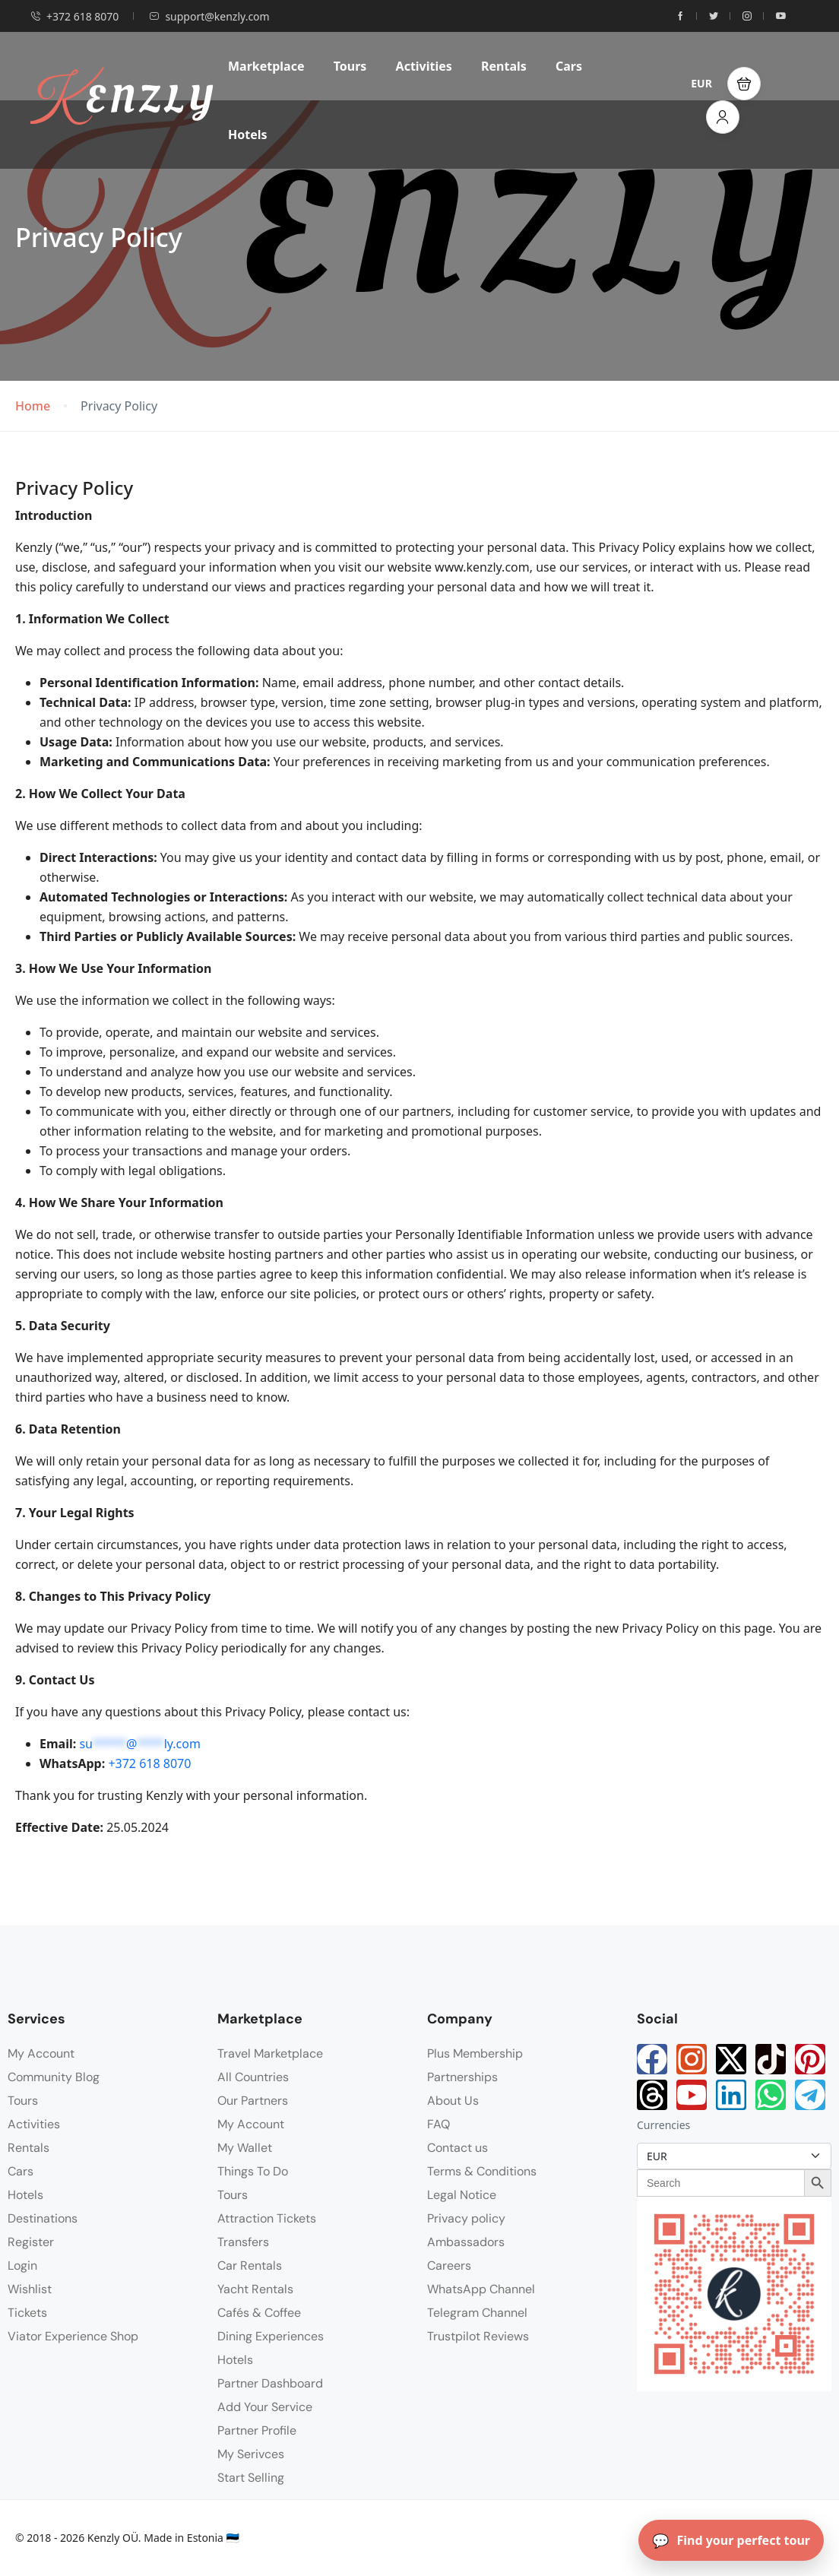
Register (31, 2242)
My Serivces (250, 2454)
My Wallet (244, 2148)
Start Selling (250, 2478)
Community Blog (54, 2077)
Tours (350, 66)
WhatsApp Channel (481, 2289)
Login (22, 2265)
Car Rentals (249, 2265)
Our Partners (252, 2101)
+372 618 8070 (74, 16)
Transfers (243, 2242)
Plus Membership (475, 2053)
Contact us (457, 2148)
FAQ (438, 2124)
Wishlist (30, 2289)
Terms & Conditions (482, 2171)
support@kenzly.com (209, 16)
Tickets (27, 2313)
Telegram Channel (477, 2313)
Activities (424, 66)
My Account (41, 2053)
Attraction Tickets (266, 2218)
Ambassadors (466, 2242)
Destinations (43, 2218)
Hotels (248, 134)
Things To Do (252, 2171)
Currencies (663, 2125)
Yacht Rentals (255, 2289)
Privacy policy (466, 2218)
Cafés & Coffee (259, 2313)
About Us (453, 2101)
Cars (569, 66)
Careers (449, 2265)
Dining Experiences (270, 2336)
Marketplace (266, 66)
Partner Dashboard (270, 2383)
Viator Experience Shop (73, 2336)
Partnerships (462, 2077)
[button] (744, 83)
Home (32, 406)
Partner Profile (256, 2430)
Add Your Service (264, 2407)
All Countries (253, 2077)
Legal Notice (461, 2195)
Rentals (504, 66)
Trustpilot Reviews (478, 2336)
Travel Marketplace (270, 2053)
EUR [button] (701, 83)
